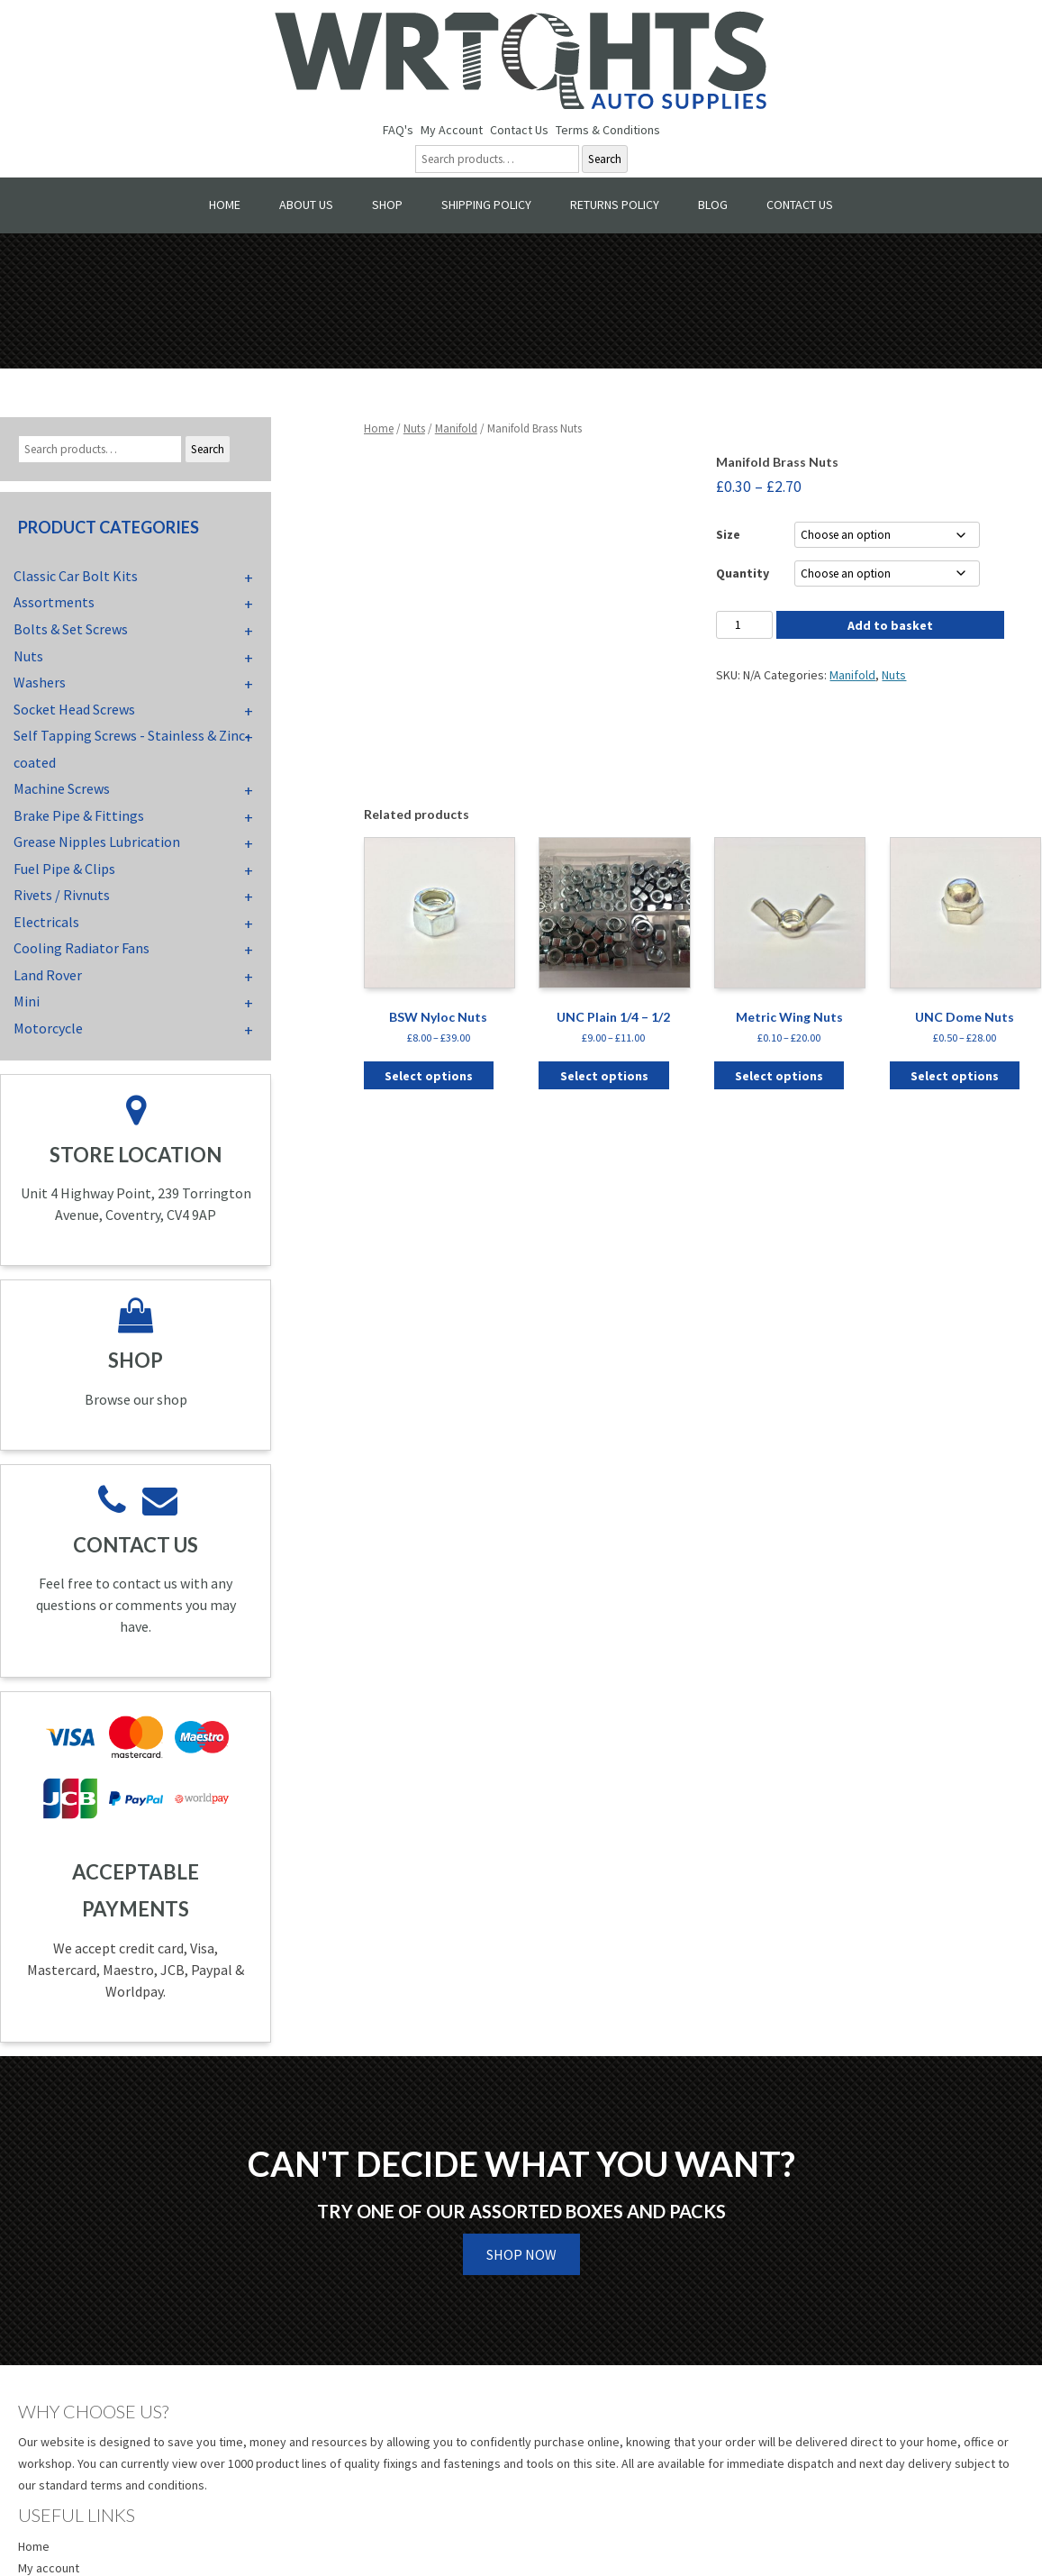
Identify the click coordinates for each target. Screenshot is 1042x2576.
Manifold (456, 428)
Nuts (414, 428)
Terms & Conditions (608, 130)
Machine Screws (62, 788)
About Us (306, 204)
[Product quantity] (744, 625)
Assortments (54, 602)
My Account (452, 130)
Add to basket (890, 625)
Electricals (46, 922)
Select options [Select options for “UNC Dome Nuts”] (955, 1076)
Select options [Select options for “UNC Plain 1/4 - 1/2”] (604, 1076)
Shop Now (521, 2254)
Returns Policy (614, 204)
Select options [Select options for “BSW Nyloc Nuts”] (429, 1076)
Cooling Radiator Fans (82, 948)
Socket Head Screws (74, 709)
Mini (27, 1001)
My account (48, 2568)
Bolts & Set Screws (71, 629)
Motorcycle (48, 1028)
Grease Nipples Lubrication (97, 842)
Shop (387, 204)
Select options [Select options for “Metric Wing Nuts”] (779, 1076)
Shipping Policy (486, 204)
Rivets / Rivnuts (62, 895)
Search (604, 159)
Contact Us (519, 130)
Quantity (742, 573)
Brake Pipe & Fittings (79, 815)
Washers (40, 682)
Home (224, 204)
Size (728, 534)
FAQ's (398, 130)
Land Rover (48, 975)
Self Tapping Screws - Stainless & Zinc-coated (132, 748)
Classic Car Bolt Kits (76, 576)
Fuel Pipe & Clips (64, 869)
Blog (713, 204)
